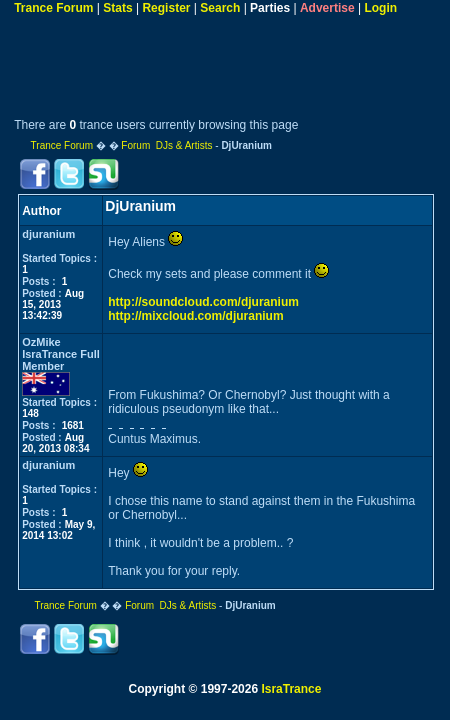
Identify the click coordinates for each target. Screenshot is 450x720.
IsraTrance (291, 689)
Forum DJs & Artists (166, 145)
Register (166, 8)
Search (220, 8)
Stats (117, 8)
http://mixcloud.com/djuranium (195, 316)
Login (380, 8)
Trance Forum (53, 8)
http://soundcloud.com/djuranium (203, 302)
